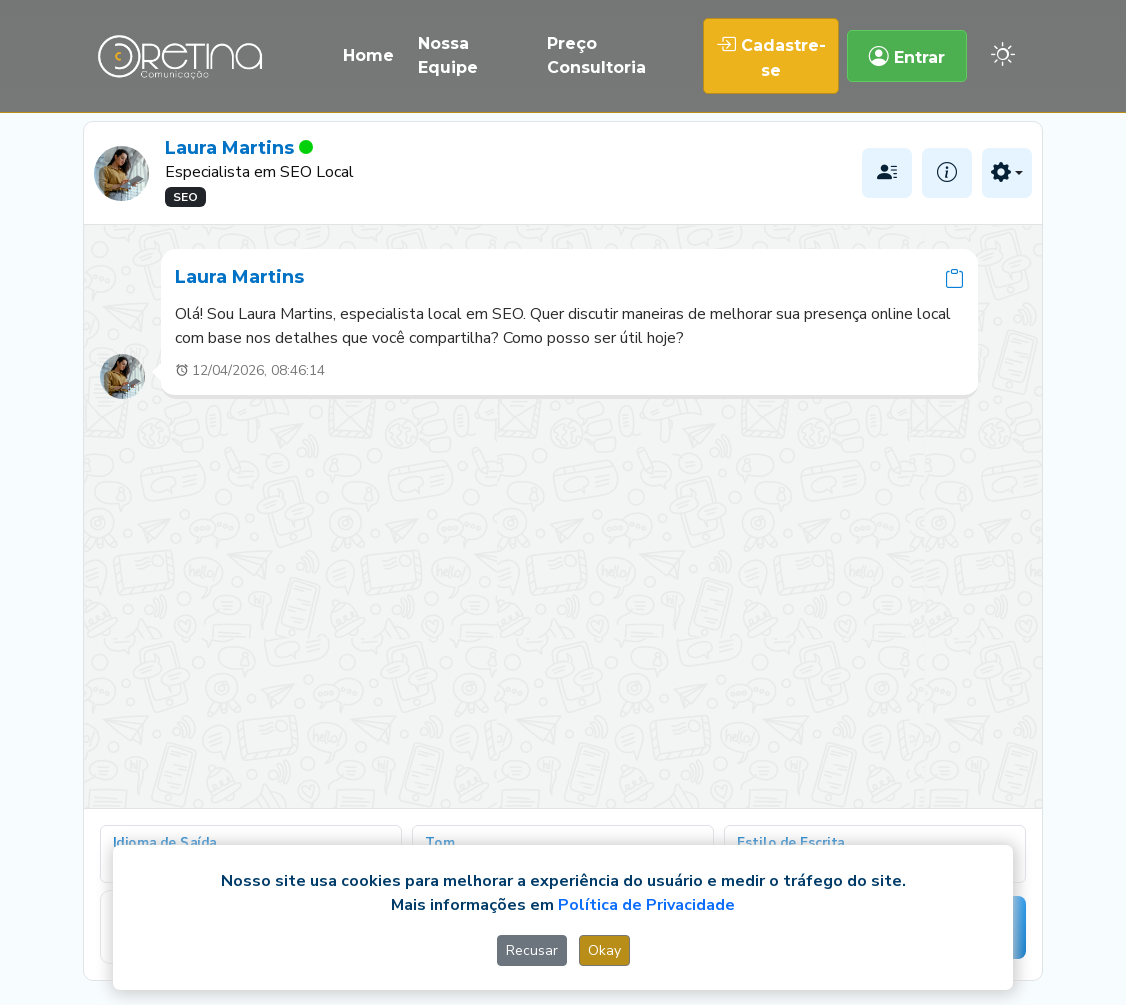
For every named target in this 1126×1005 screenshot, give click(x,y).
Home (368, 55)
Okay (604, 950)
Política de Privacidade (646, 905)
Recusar (532, 950)
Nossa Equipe (448, 55)
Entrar (907, 56)
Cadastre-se (771, 56)
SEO (185, 197)
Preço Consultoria (596, 55)
